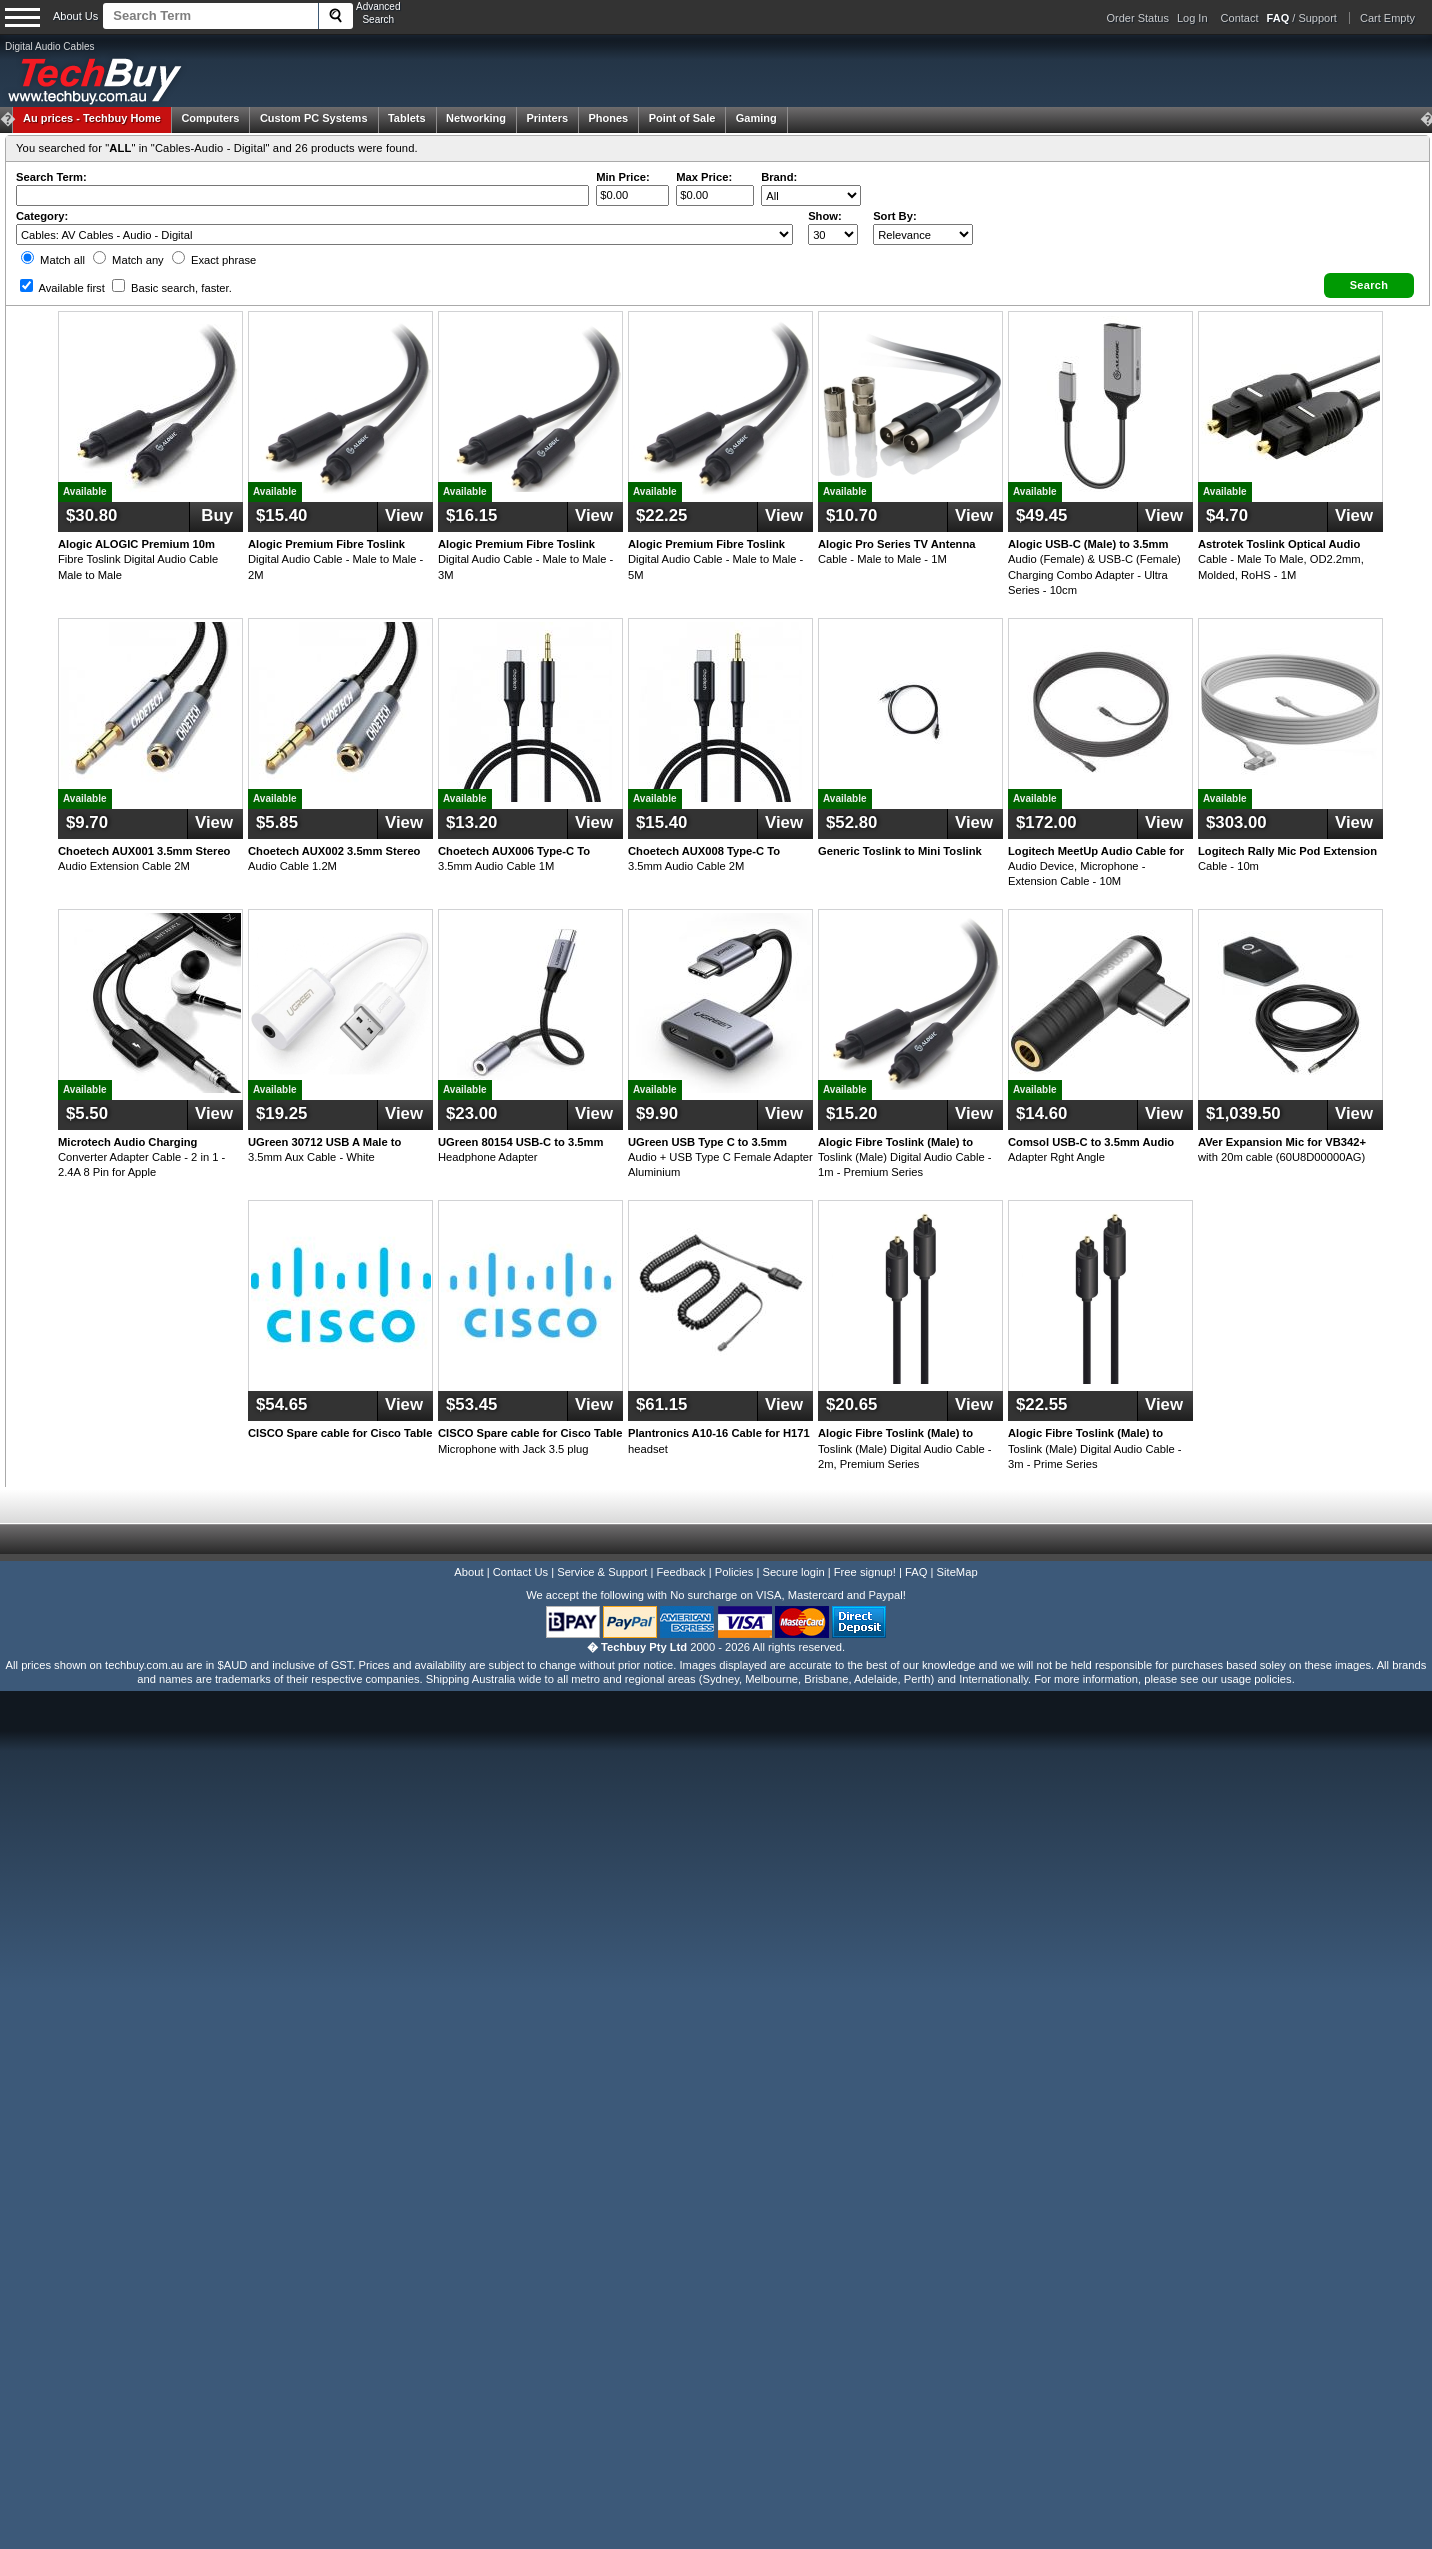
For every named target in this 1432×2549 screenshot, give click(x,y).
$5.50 (87, 1113)
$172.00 (1046, 822)
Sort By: (895, 216)
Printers (547, 118)
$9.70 (87, 822)
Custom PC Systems (314, 118)
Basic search (172, 288)
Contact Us (520, 1572)
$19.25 (281, 1113)
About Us (75, 16)
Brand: (779, 177)
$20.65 (851, 1404)
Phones (609, 118)
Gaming (756, 118)
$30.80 (91, 515)
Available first (62, 288)
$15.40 (281, 515)
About (468, 1572)
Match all (53, 260)
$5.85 (277, 822)
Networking (476, 118)
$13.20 (471, 822)
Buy (215, 515)
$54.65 (281, 1404)
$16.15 (471, 515)
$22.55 (1041, 1404)
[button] (1369, 285)
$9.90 (657, 1113)
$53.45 (471, 1404)
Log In (1192, 18)
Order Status (1138, 18)
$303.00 (1236, 822)
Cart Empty (1387, 18)
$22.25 (661, 515)
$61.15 (661, 1404)
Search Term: (51, 177)
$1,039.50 (1243, 1113)
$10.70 (851, 515)
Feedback (680, 1572)
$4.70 (1227, 515)
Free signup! (865, 1572)
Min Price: (622, 177)
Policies (734, 1572)
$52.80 (851, 822)
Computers (210, 118)
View (404, 515)
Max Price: (704, 177)
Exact (214, 260)
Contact (1240, 18)
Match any (128, 260)
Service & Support (602, 1572)
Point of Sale (682, 118)
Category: (42, 216)
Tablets (407, 118)
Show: (825, 216)
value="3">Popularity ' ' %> (923, 234)
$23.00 (471, 1113)
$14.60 (1041, 1113)
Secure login (793, 1572)
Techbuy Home (92, 118)
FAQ (916, 1572)
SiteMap (957, 1572)
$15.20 (851, 1113)
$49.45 (1041, 515)
